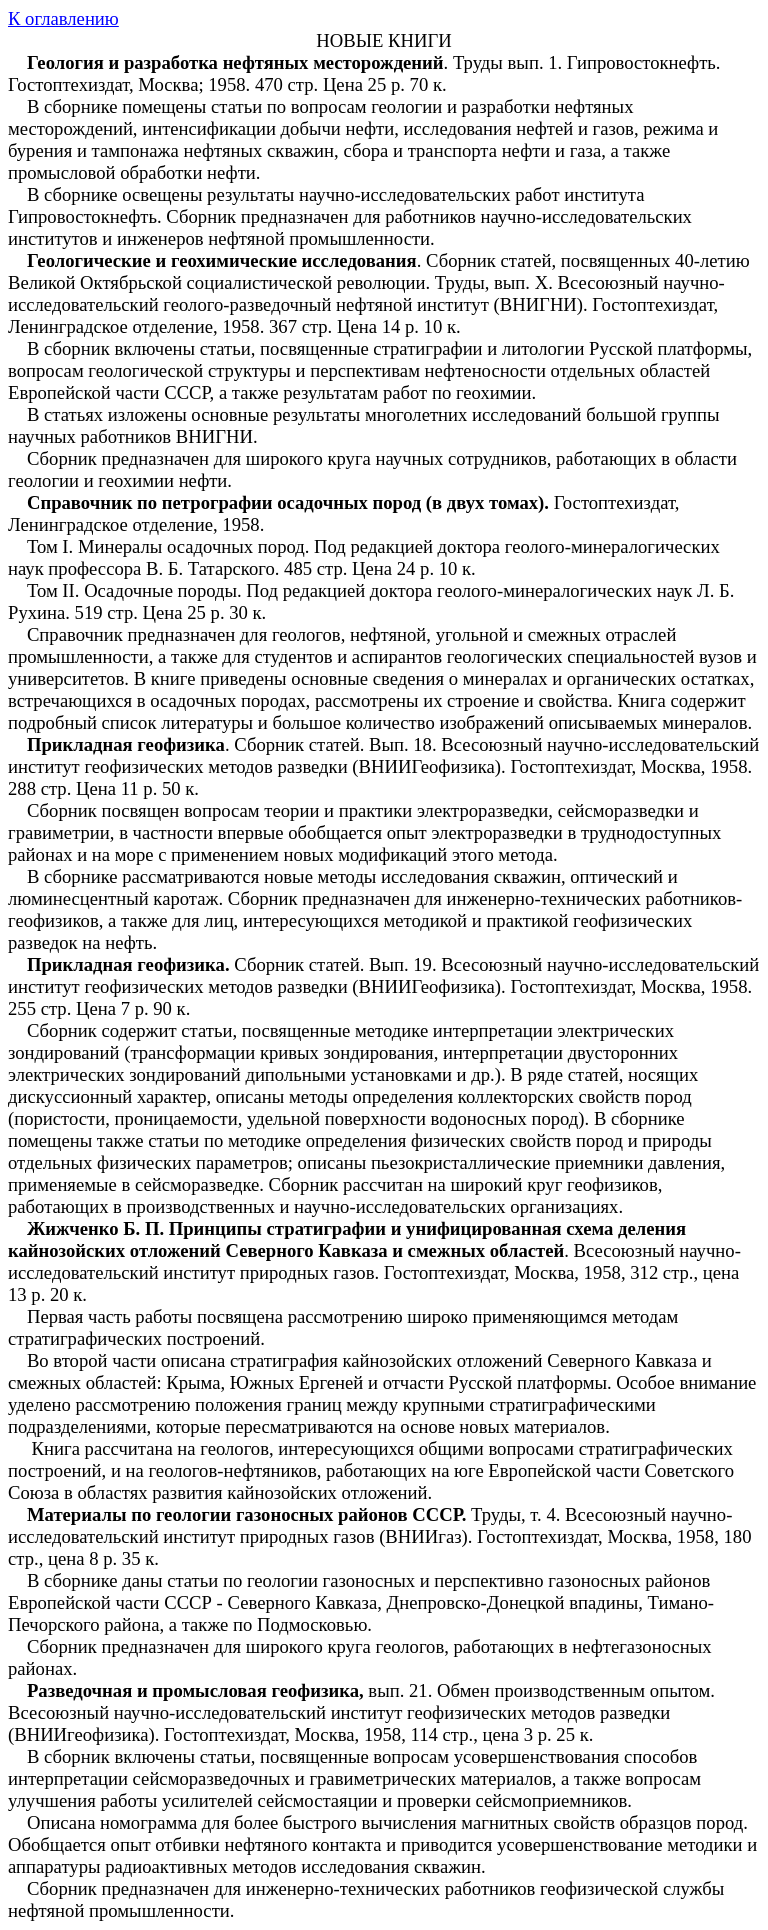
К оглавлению (63, 18)
